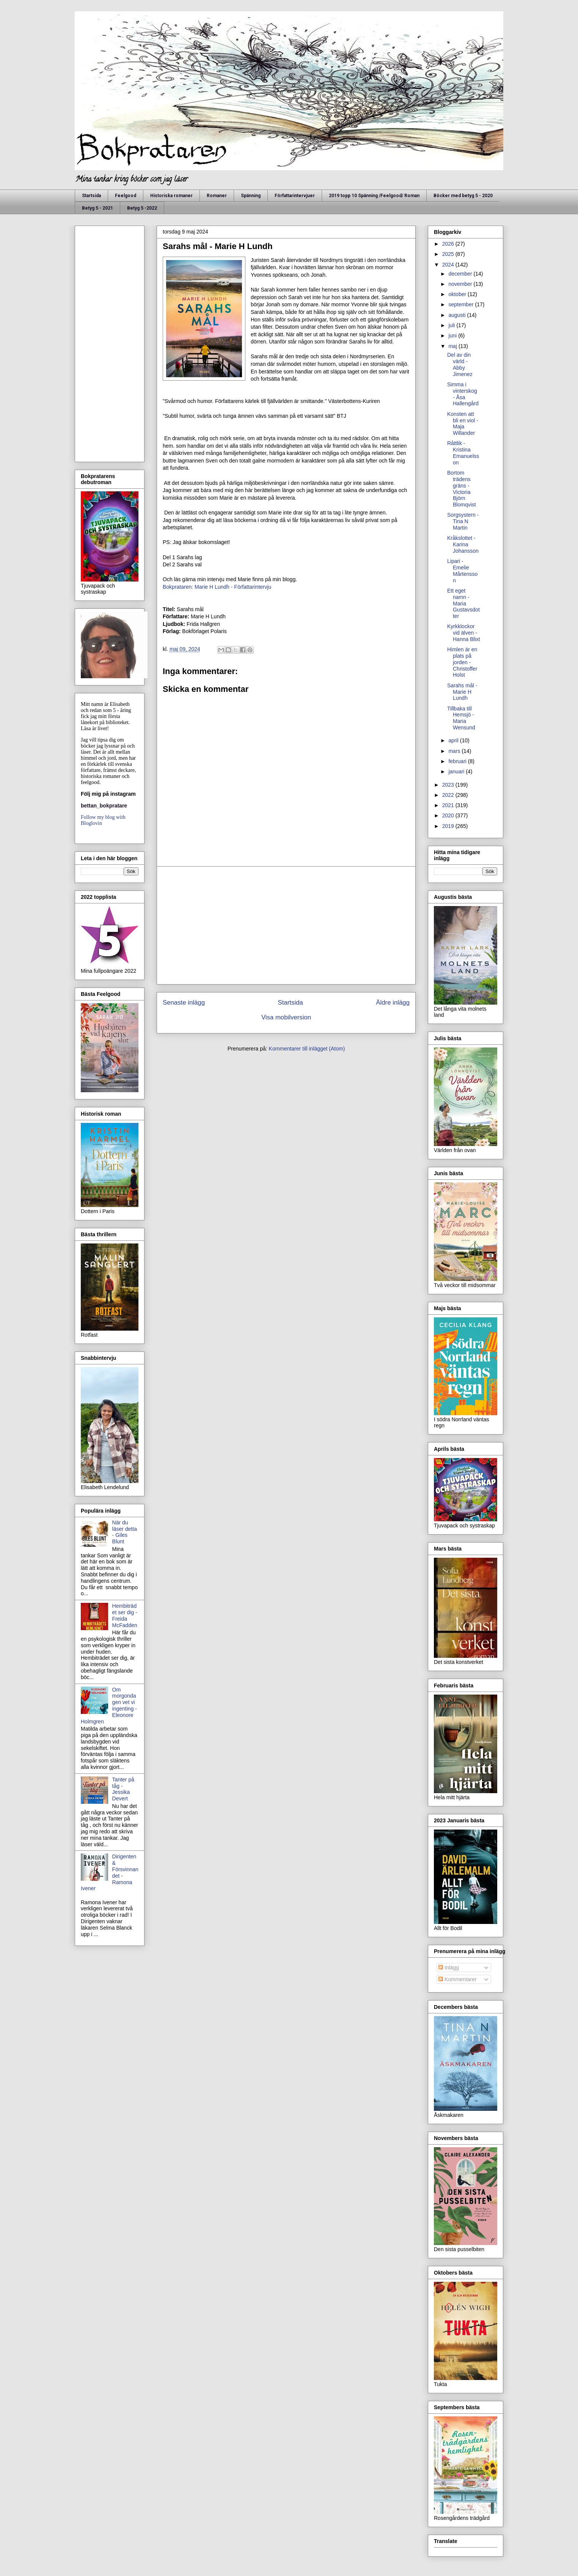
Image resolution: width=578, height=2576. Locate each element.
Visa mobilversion (286, 1017)
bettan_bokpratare (104, 806)
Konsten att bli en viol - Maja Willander (462, 423)
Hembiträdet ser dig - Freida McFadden (124, 1615)
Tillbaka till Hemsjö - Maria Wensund (461, 718)
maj (453, 346)
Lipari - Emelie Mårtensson (462, 570)
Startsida (91, 195)
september (461, 304)
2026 (448, 244)
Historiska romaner (171, 195)
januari (457, 771)
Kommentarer (457, 1979)
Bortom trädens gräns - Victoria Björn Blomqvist (461, 489)
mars (455, 751)
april (454, 740)
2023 (448, 785)
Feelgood (125, 195)
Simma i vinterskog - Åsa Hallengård (463, 393)
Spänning (251, 195)
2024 (448, 265)
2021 (448, 805)
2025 (448, 254)
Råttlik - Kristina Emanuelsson (463, 452)
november (460, 284)
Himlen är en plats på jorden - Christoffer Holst (462, 662)
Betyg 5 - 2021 (97, 208)
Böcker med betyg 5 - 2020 (463, 195)
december (460, 274)
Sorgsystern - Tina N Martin (463, 521)
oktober (458, 294)
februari (458, 761)
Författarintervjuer (295, 195)
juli (452, 325)
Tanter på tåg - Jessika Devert (123, 1788)
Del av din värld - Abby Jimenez (460, 364)
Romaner (217, 195)
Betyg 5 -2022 (142, 208)
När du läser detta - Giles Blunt (124, 1531)
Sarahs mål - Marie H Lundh (462, 691)
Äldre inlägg (393, 1002)
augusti (457, 315)
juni (453, 335)
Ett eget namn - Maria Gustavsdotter (463, 603)
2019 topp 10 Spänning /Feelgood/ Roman (374, 195)
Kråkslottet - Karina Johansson (463, 544)
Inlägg (448, 1968)
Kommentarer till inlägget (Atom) (307, 1049)
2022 (448, 795)
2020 (448, 815)
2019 (448, 826)
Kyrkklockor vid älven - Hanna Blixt (463, 632)
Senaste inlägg (184, 1002)
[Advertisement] (286, 925)
